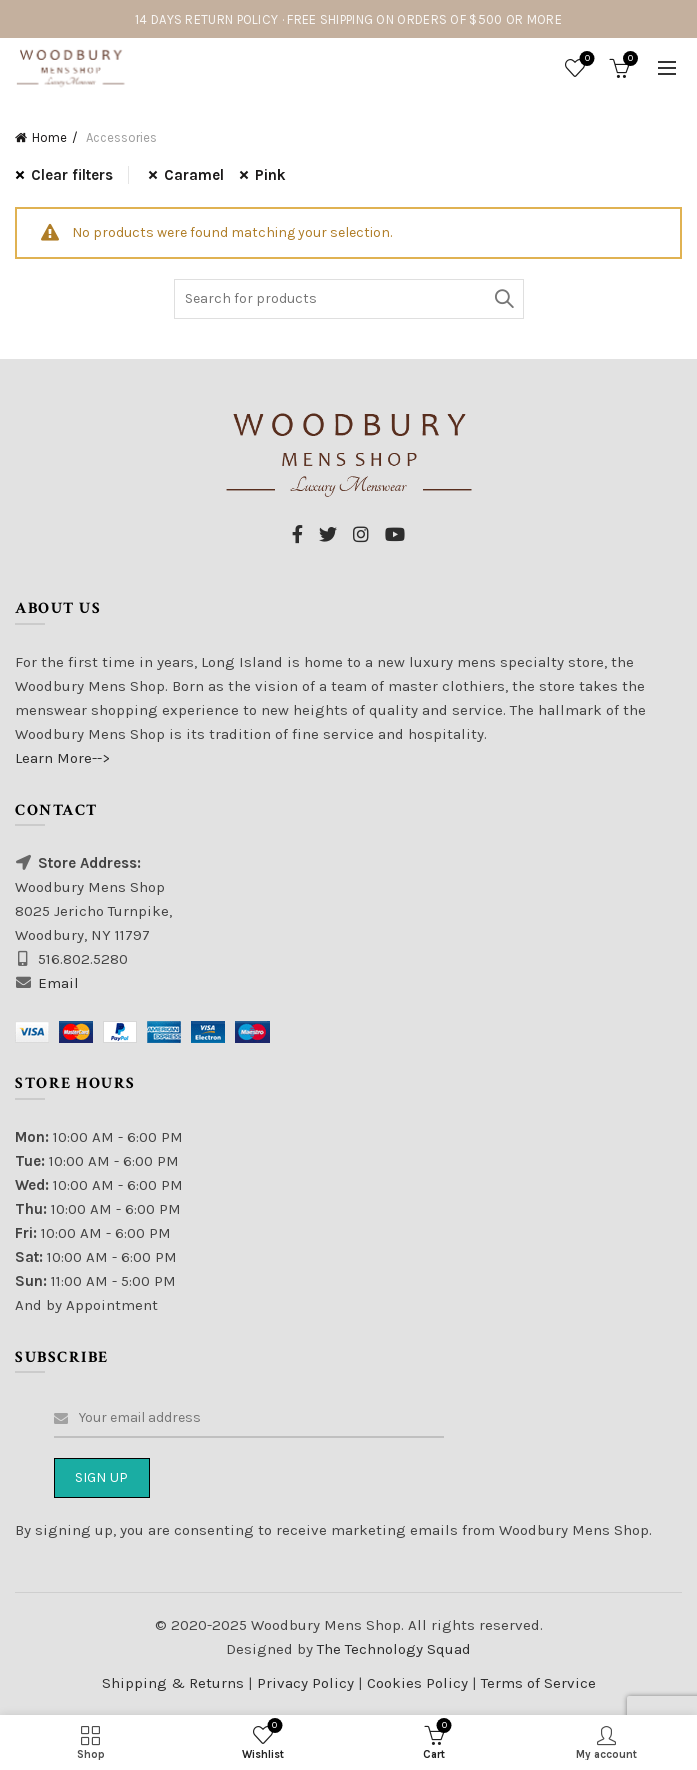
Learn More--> (62, 758)
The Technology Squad (392, 1649)
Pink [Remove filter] (270, 175)
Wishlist (585, 59)
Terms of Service (538, 1683)
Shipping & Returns (173, 1683)
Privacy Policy (307, 1683)
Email (58, 983)
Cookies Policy (419, 1683)
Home (49, 137)
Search (504, 299)
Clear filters (72, 175)
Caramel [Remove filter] (194, 175)
